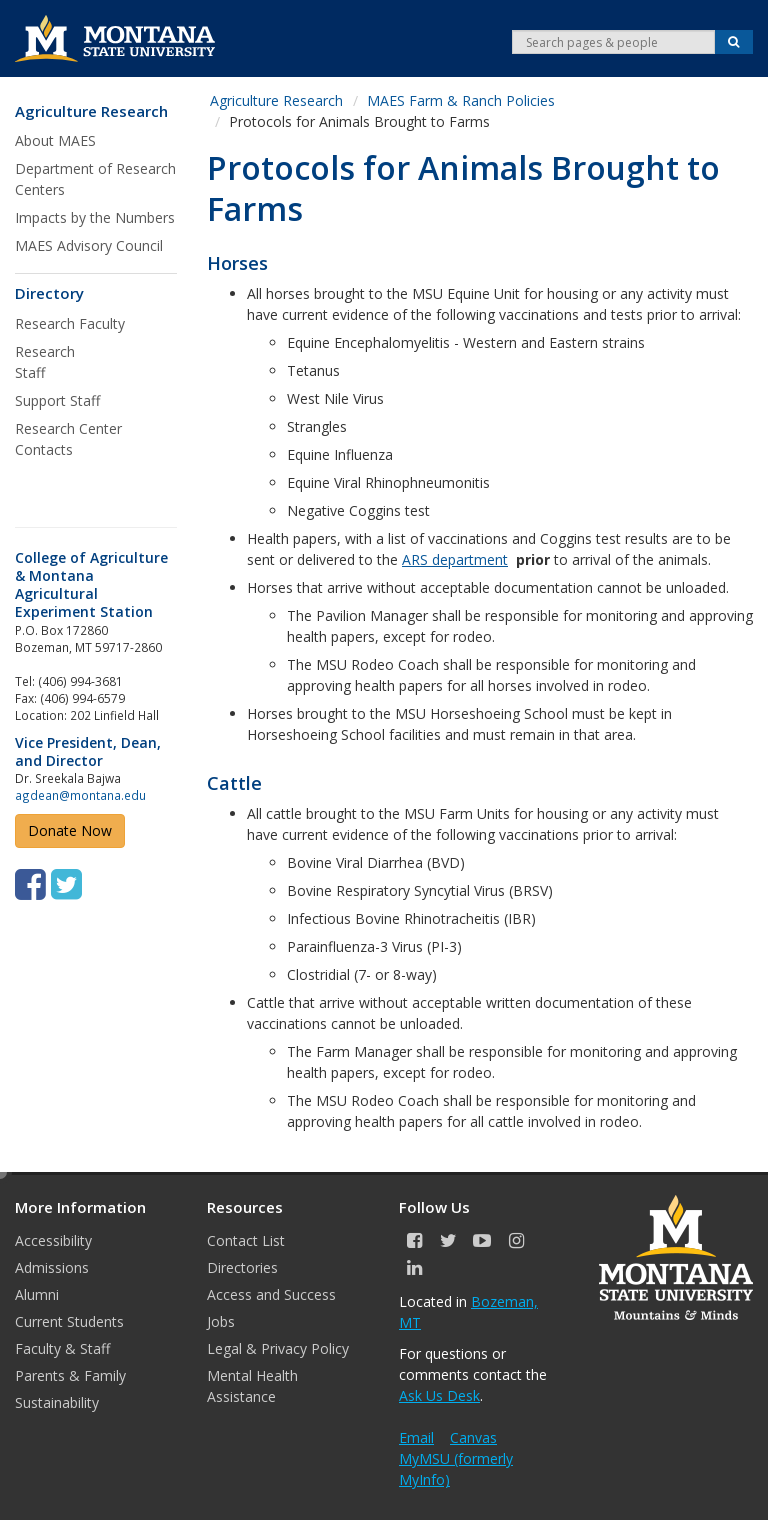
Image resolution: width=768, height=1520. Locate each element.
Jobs (221, 1321)
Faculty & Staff (62, 1348)
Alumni (37, 1294)
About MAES (55, 140)
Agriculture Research (91, 111)
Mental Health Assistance (252, 1386)
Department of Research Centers (95, 179)
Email (416, 1437)
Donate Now (70, 830)
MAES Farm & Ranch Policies (461, 100)
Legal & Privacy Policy (278, 1348)
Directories (242, 1267)
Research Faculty (70, 323)
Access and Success (271, 1294)
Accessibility (53, 1240)
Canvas (473, 1437)
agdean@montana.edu (80, 795)
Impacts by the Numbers (95, 217)
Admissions (52, 1267)
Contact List (246, 1240)
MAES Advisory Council (89, 245)
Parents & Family (70, 1375)
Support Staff (57, 400)
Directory (49, 293)
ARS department (455, 559)
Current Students (69, 1321)
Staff (30, 372)
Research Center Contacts (68, 439)
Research (47, 351)
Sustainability (57, 1402)
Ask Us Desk (439, 1395)
